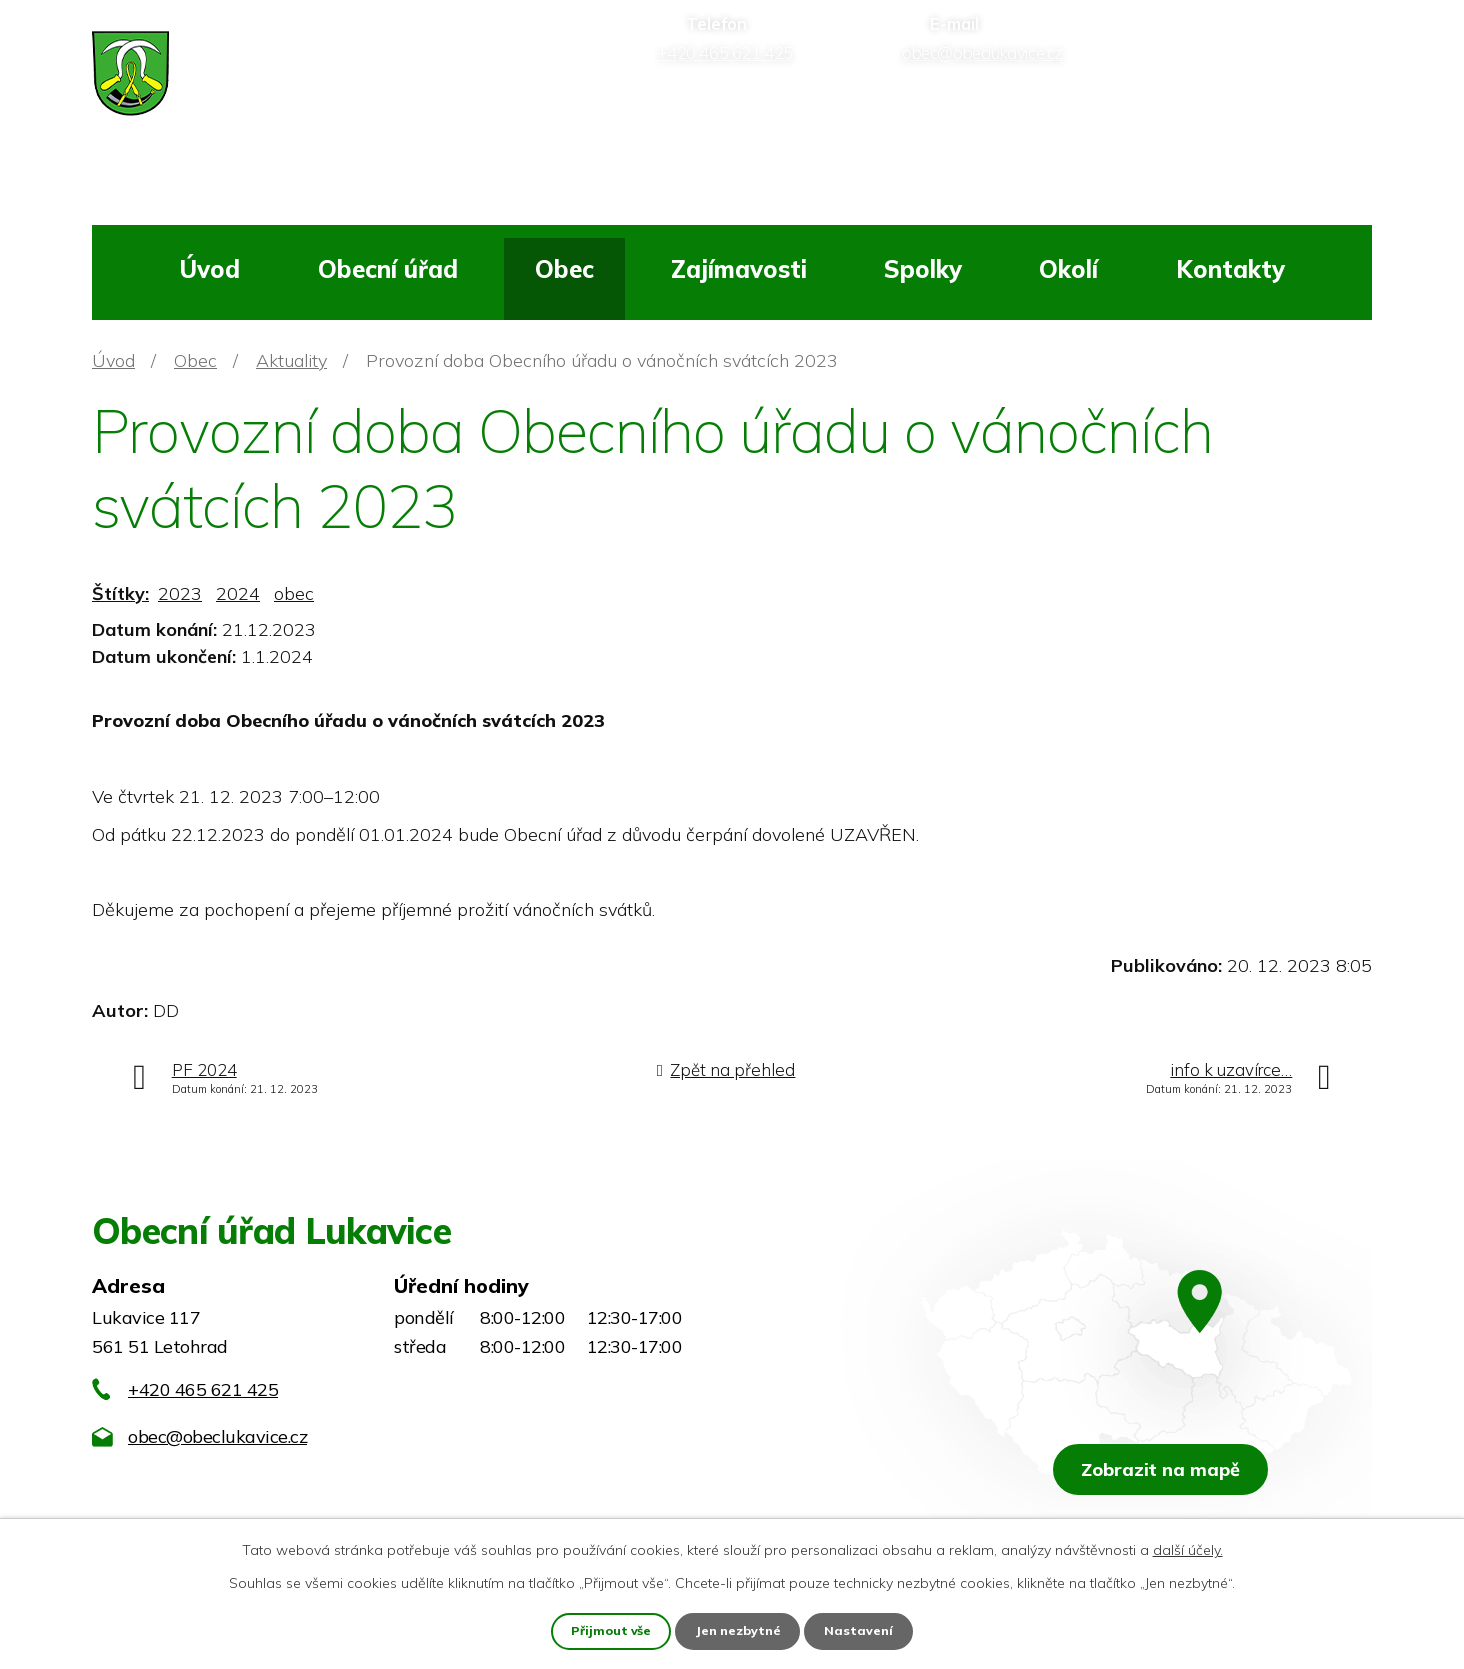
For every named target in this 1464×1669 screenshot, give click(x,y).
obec (294, 593)
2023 (180, 593)
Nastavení (864, 1630)
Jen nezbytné (740, 1630)
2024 (238, 593)
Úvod (209, 269)
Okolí (1068, 269)
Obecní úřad (388, 269)
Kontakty (1230, 269)
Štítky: (120, 593)
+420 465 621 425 (203, 1389)
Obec (564, 269)
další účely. (1188, 1548)
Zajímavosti (739, 269)
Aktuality (291, 360)
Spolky (923, 269)
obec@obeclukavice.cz (217, 1436)
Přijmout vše (608, 1630)
